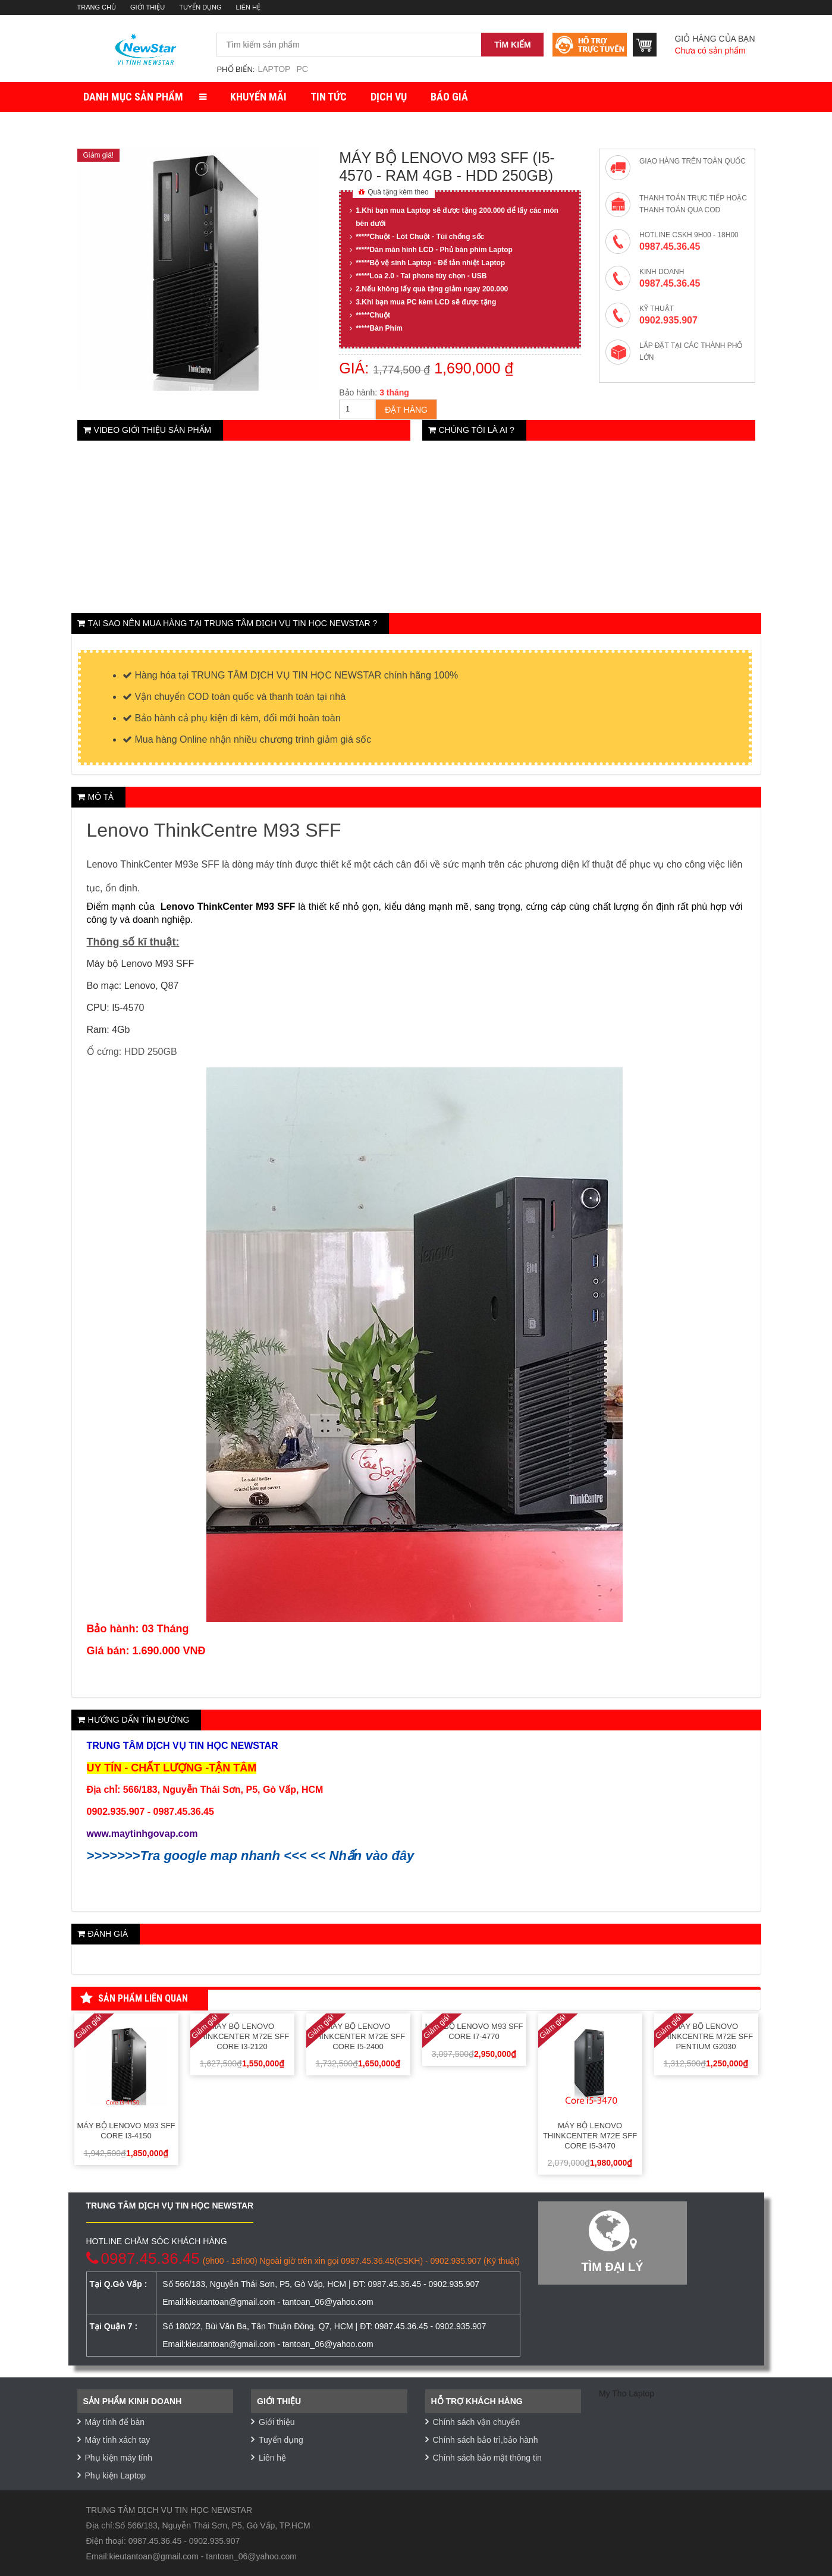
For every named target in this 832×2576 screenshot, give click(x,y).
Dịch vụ (389, 96)
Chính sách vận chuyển (476, 2422)
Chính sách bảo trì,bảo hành (485, 2440)
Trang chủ (96, 7)
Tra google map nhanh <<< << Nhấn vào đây (277, 1855)
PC (301, 69)
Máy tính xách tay (117, 2440)
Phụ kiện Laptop (115, 2475)
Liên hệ (248, 7)
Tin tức (328, 96)
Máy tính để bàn (115, 2422)
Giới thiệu (147, 7)
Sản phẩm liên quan (134, 1998)
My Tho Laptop (626, 2393)
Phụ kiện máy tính (119, 2457)
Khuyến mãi (258, 96)
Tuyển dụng (200, 7)
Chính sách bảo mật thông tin (487, 2457)
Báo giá (449, 96)
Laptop (274, 69)
